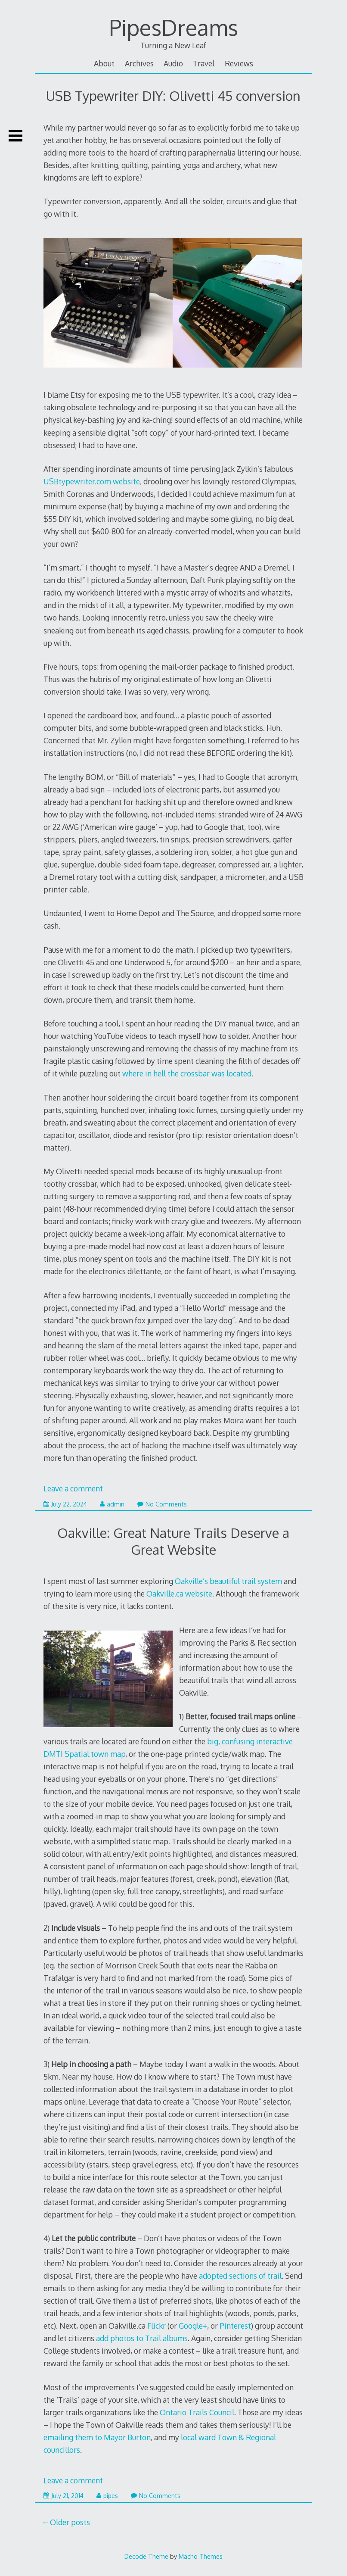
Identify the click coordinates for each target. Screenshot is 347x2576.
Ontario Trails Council (197, 2412)
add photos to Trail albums (142, 2338)
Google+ (193, 2325)
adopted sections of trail (240, 2275)
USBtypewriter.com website (91, 481)
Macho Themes (201, 2556)
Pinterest (235, 2325)
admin (112, 1504)
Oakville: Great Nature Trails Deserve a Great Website (173, 1540)
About (104, 63)
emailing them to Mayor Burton (97, 2437)
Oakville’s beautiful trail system (228, 1581)
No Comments (162, 1504)
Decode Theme (146, 2556)
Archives (139, 63)
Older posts (70, 2522)
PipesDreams (173, 27)
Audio (173, 63)
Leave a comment (73, 1488)
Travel (203, 63)
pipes (107, 2495)
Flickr (156, 2325)
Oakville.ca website (179, 1593)
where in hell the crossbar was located (186, 1073)
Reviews (239, 63)
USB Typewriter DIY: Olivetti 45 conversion (173, 95)
